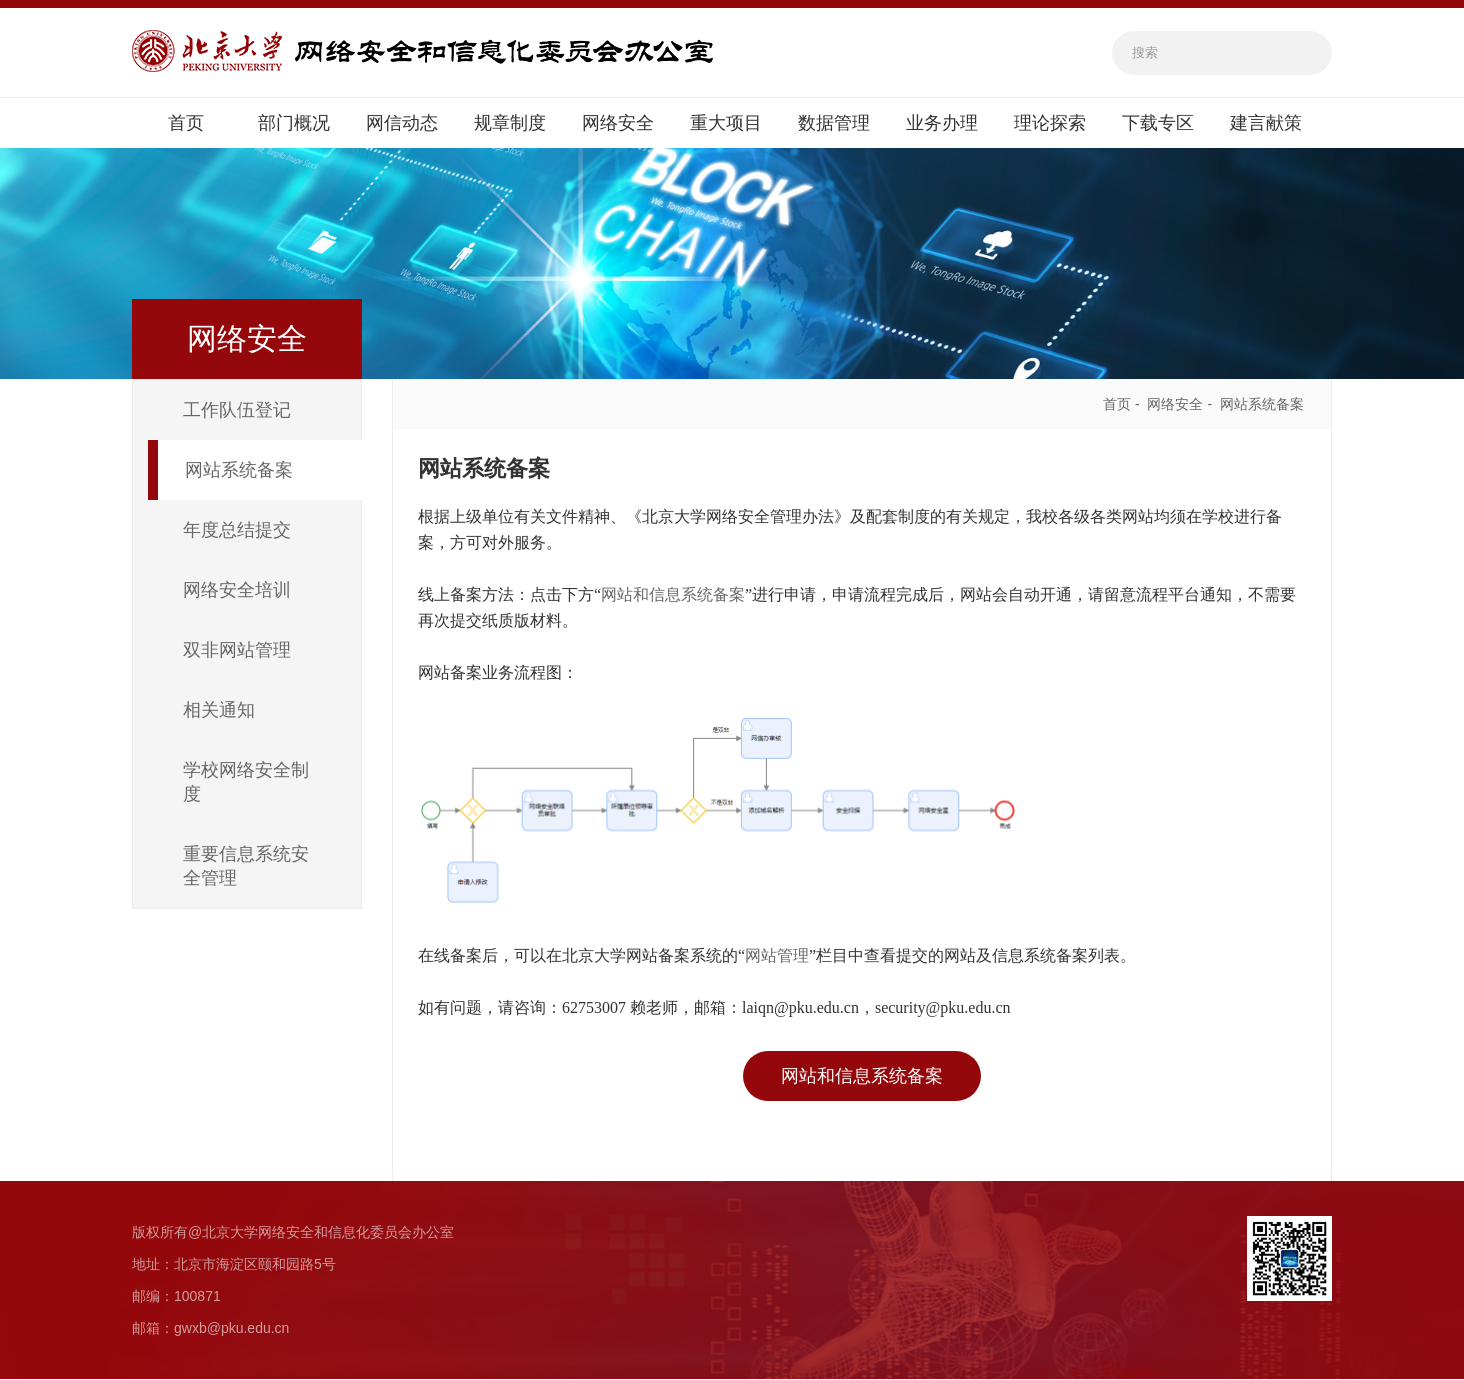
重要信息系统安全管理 (246, 867)
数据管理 (834, 124)
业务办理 (942, 124)
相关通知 (219, 711)
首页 (186, 124)
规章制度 (510, 124)
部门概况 (294, 124)
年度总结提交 (237, 531)
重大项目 (726, 124)
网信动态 (402, 124)
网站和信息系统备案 (673, 595)
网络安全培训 (237, 591)
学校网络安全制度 (246, 783)
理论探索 (1050, 124)
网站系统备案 (239, 471)
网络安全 (618, 124)
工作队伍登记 (237, 411)
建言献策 (1266, 124)
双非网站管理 (237, 651)
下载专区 (1158, 124)
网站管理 (777, 956)
